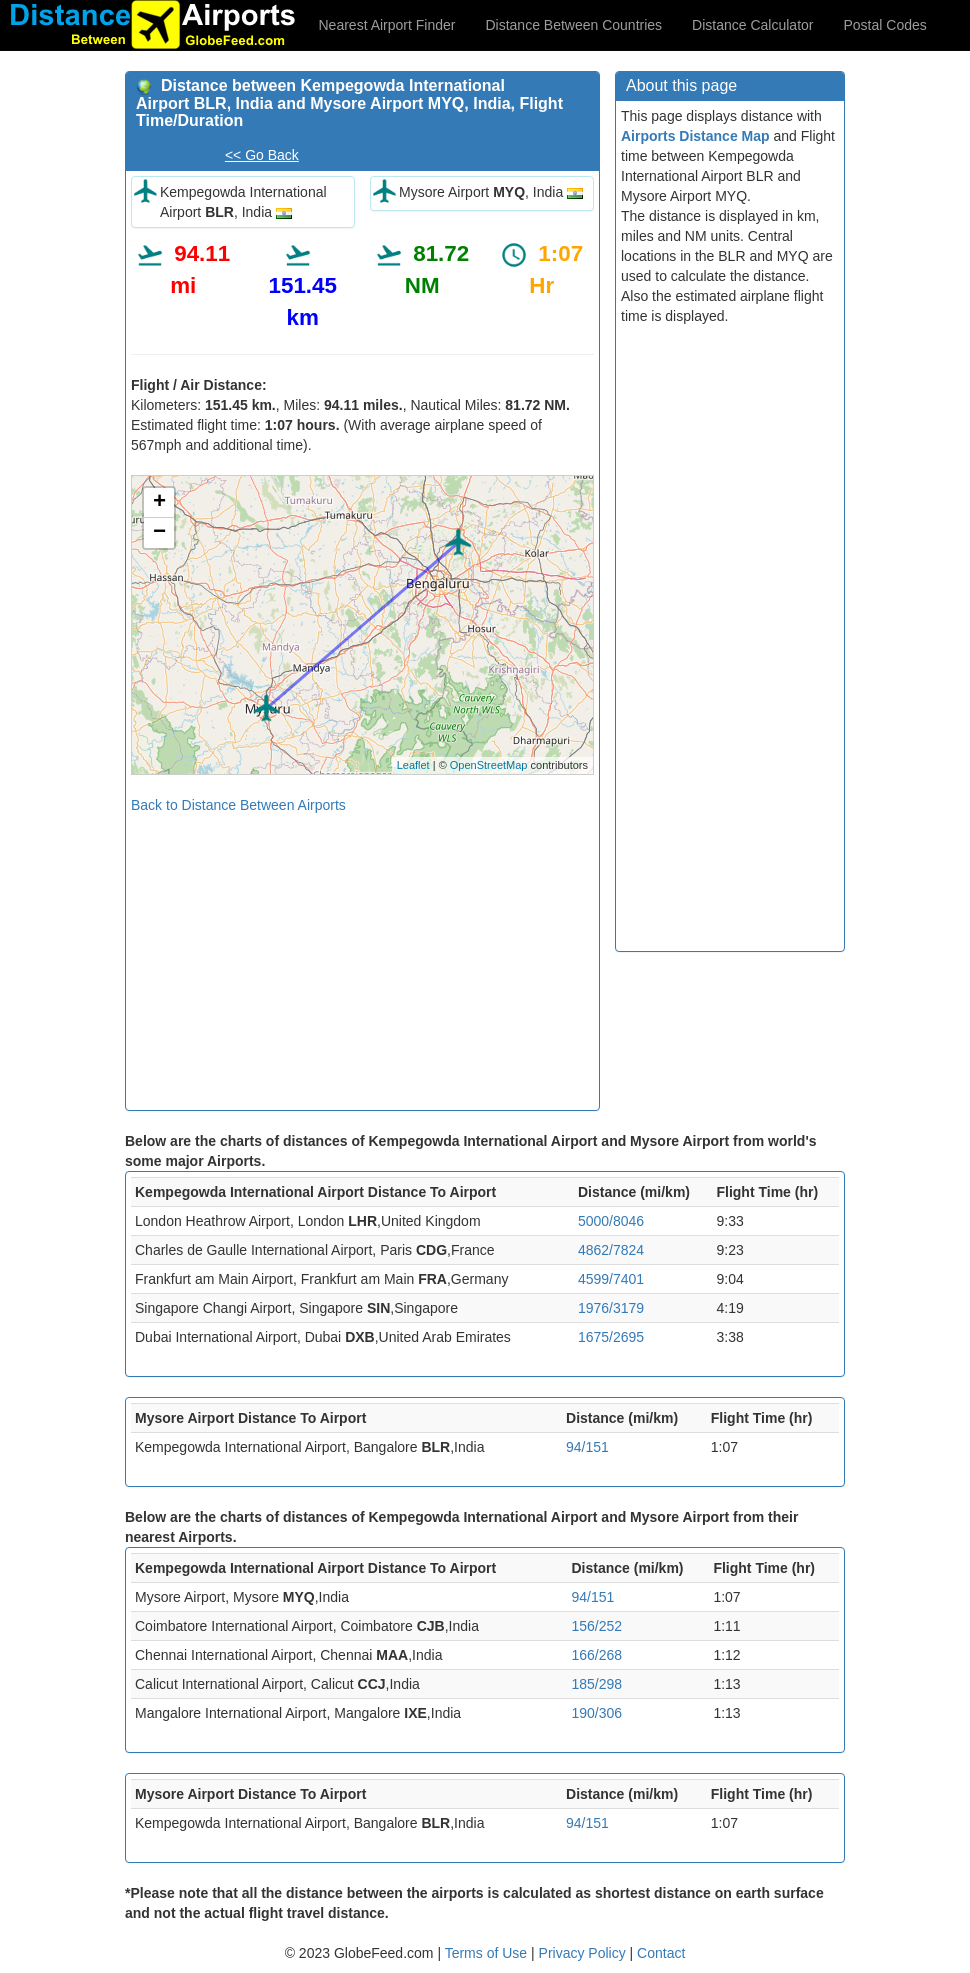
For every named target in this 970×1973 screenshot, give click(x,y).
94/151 (587, 1447)
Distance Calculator (752, 25)
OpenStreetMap (489, 765)
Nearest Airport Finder (387, 25)
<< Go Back (262, 155)
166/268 (596, 1655)
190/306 (596, 1713)
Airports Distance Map (695, 136)
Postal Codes (885, 25)
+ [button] (159, 503)
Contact (661, 1953)
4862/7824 (611, 1250)
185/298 (596, 1684)
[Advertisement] (362, 955)
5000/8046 (611, 1221)
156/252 (596, 1626)
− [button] (159, 533)
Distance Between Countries (573, 25)
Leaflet (413, 765)
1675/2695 (611, 1337)
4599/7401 (611, 1279)
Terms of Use (488, 1953)
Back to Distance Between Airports (238, 805)
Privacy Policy (584, 1953)
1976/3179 (611, 1308)
